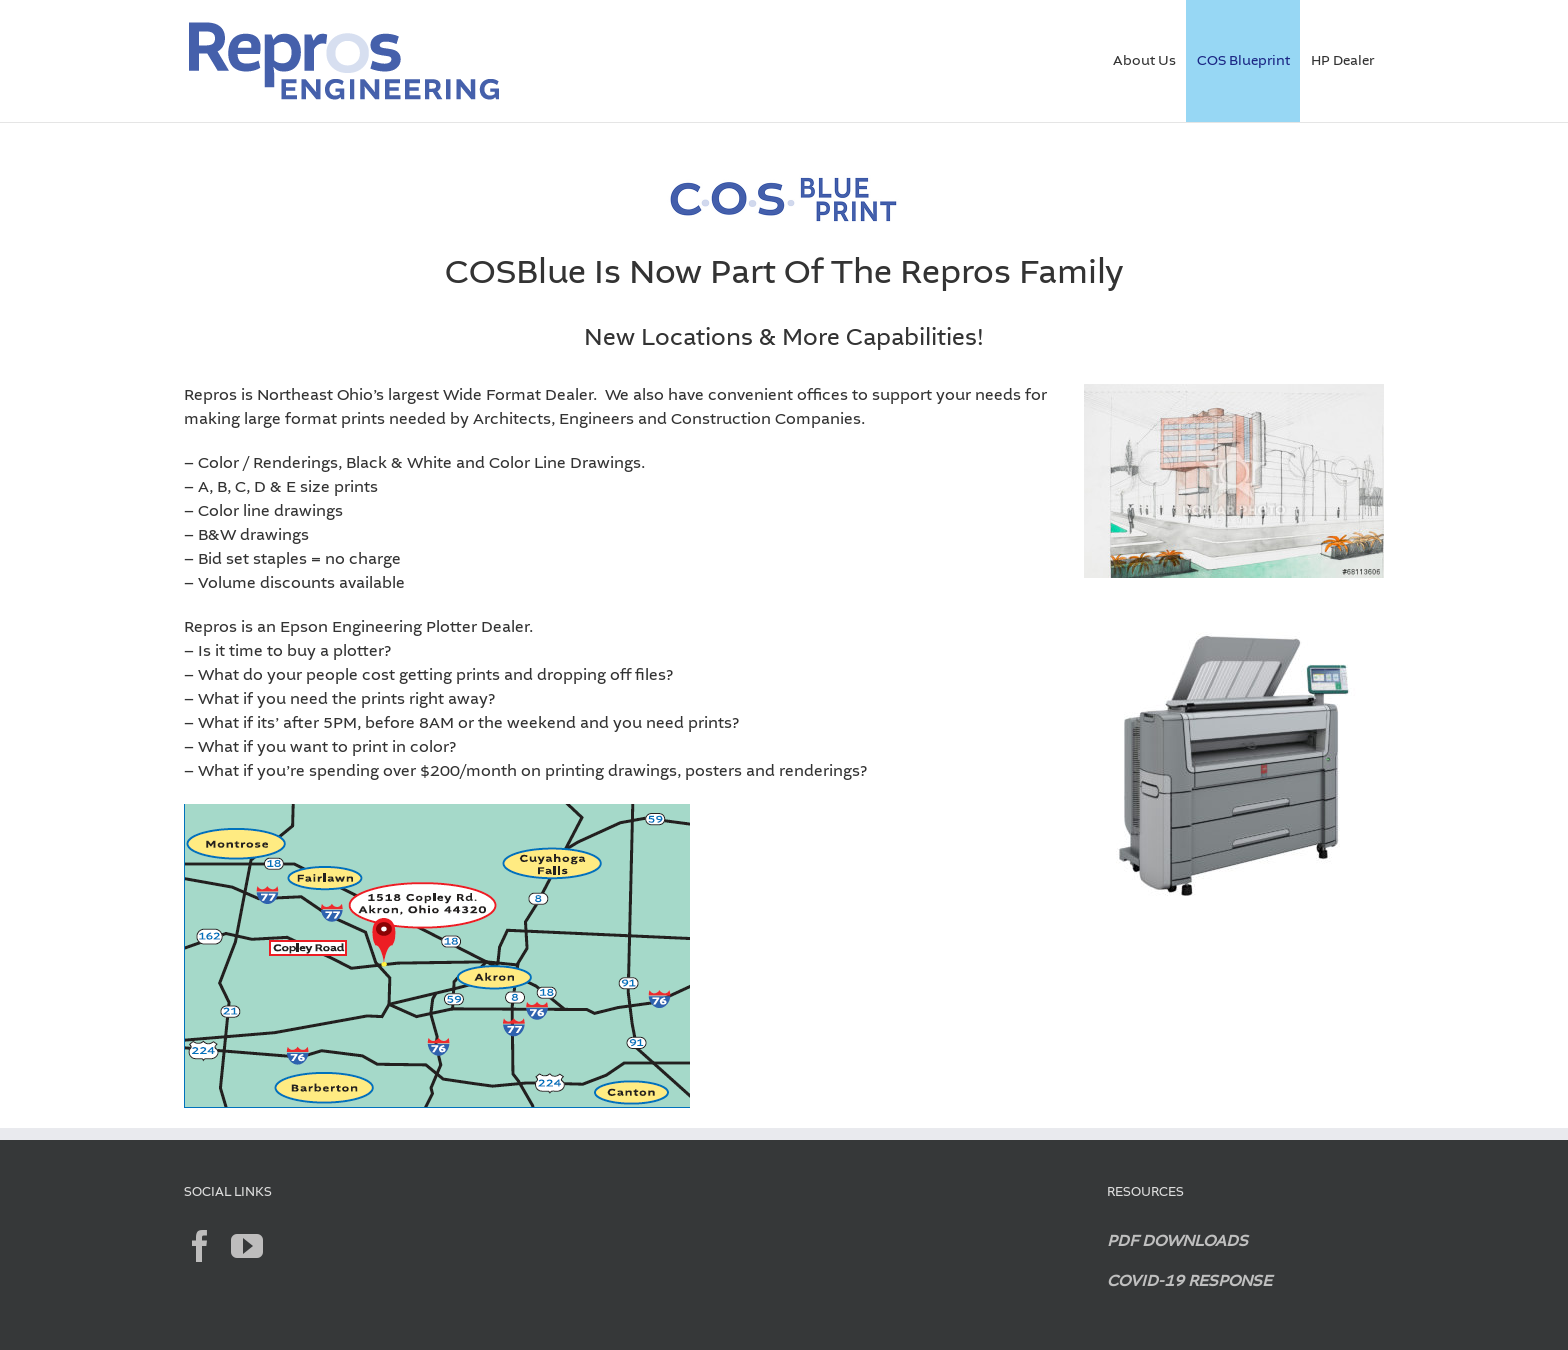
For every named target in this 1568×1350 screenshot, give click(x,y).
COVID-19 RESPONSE (1189, 1282)
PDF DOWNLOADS (1177, 1242)
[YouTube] (247, 1246)
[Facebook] (200, 1246)
